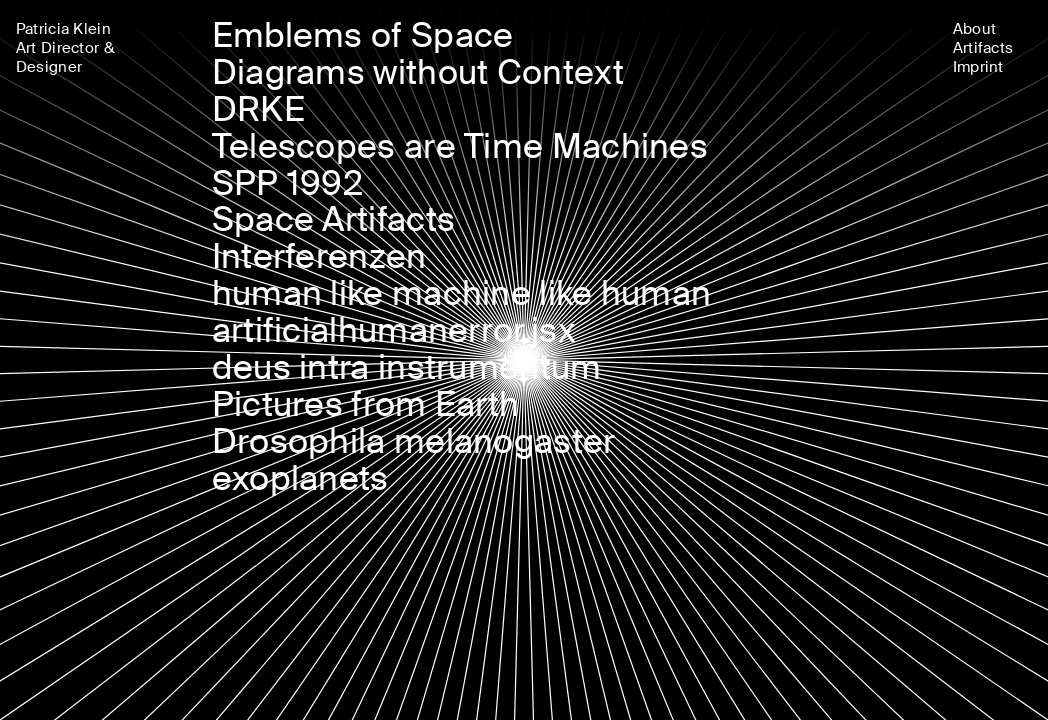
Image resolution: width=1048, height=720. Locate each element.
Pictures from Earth (366, 404)
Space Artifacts (334, 219)
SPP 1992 (287, 183)
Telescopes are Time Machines (460, 146)
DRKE (258, 109)
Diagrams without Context (418, 72)
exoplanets (300, 478)
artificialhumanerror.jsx (394, 330)
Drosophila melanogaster (414, 441)
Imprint (978, 67)
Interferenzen (319, 256)
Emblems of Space (363, 35)
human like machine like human (462, 293)
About (975, 29)
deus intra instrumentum (407, 367)
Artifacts (983, 48)
